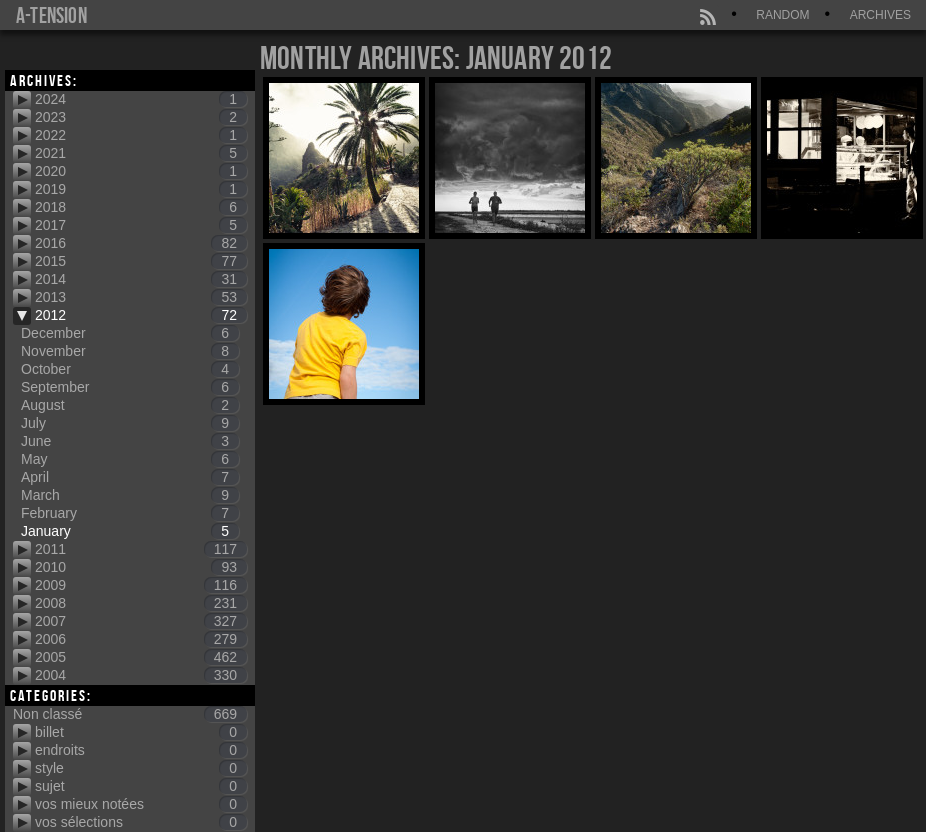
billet (141, 732)
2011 (141, 549)
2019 (141, 189)
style (141, 768)
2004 (141, 675)
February (130, 513)
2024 (141, 99)
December (130, 333)
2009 (141, 585)
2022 (141, 135)
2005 (141, 657)
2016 (141, 243)
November (130, 351)
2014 (141, 279)
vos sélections (141, 822)
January (130, 531)
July (130, 423)
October (130, 369)
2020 (141, 171)
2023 (141, 117)
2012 (141, 315)
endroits (141, 750)
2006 (141, 639)
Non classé (130, 714)
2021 (141, 153)
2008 (141, 603)
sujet (141, 786)
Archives (880, 15)
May (130, 459)
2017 (141, 225)
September (130, 387)
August (130, 405)
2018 (141, 207)
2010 (141, 567)
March (130, 495)
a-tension (51, 15)
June (130, 441)
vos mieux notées (141, 804)
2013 (141, 297)
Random (782, 15)
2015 (141, 261)
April (130, 477)
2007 (141, 621)
